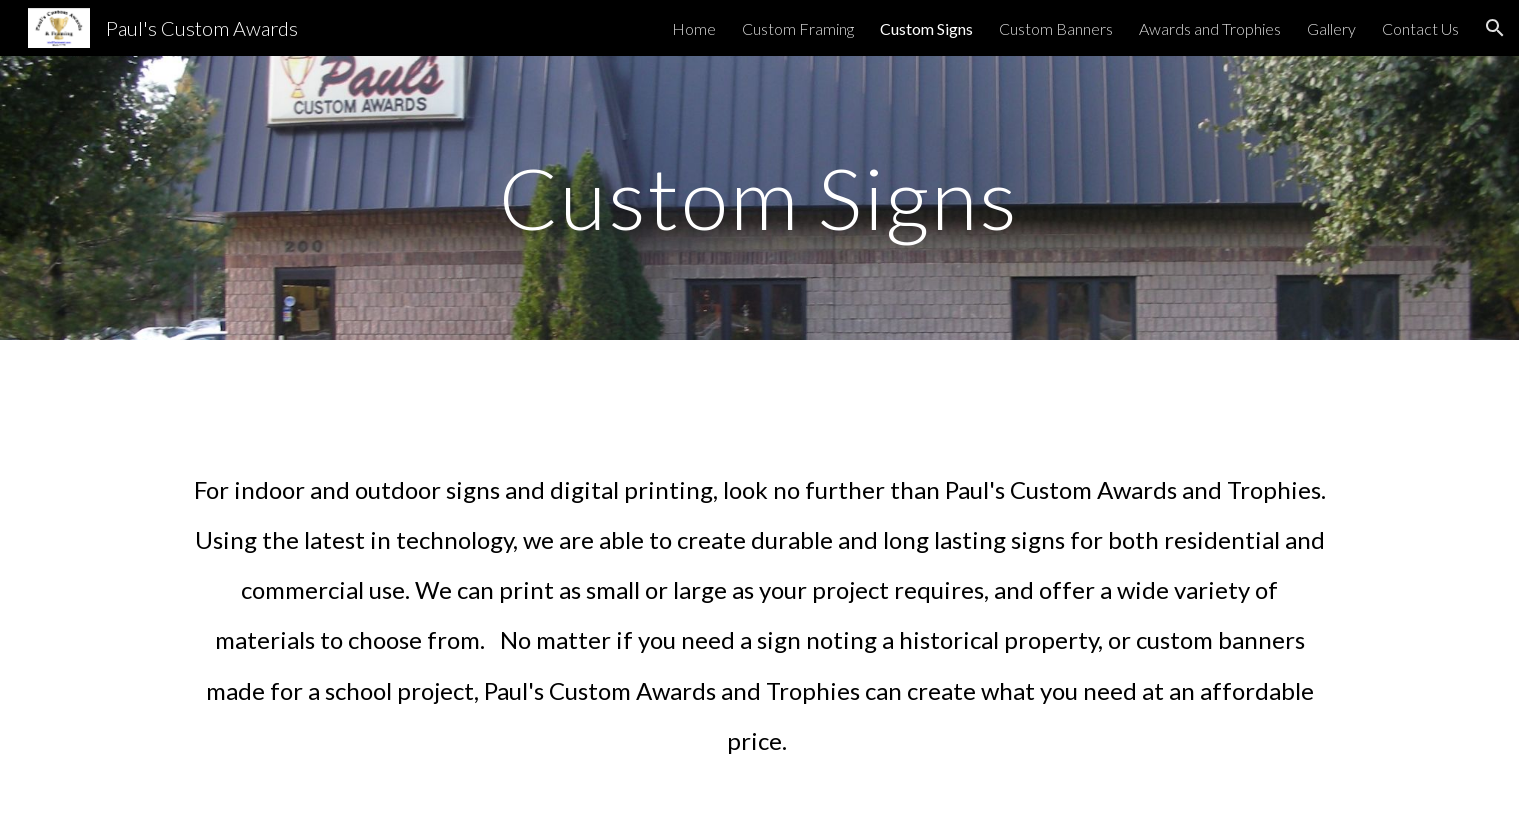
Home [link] (694, 28)
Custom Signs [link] (926, 28)
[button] (1495, 28)
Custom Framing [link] (798, 28)
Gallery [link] (1331, 28)
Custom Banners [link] (1056, 28)
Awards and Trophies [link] (1210, 28)
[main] (760, 197)
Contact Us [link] (1420, 28)
